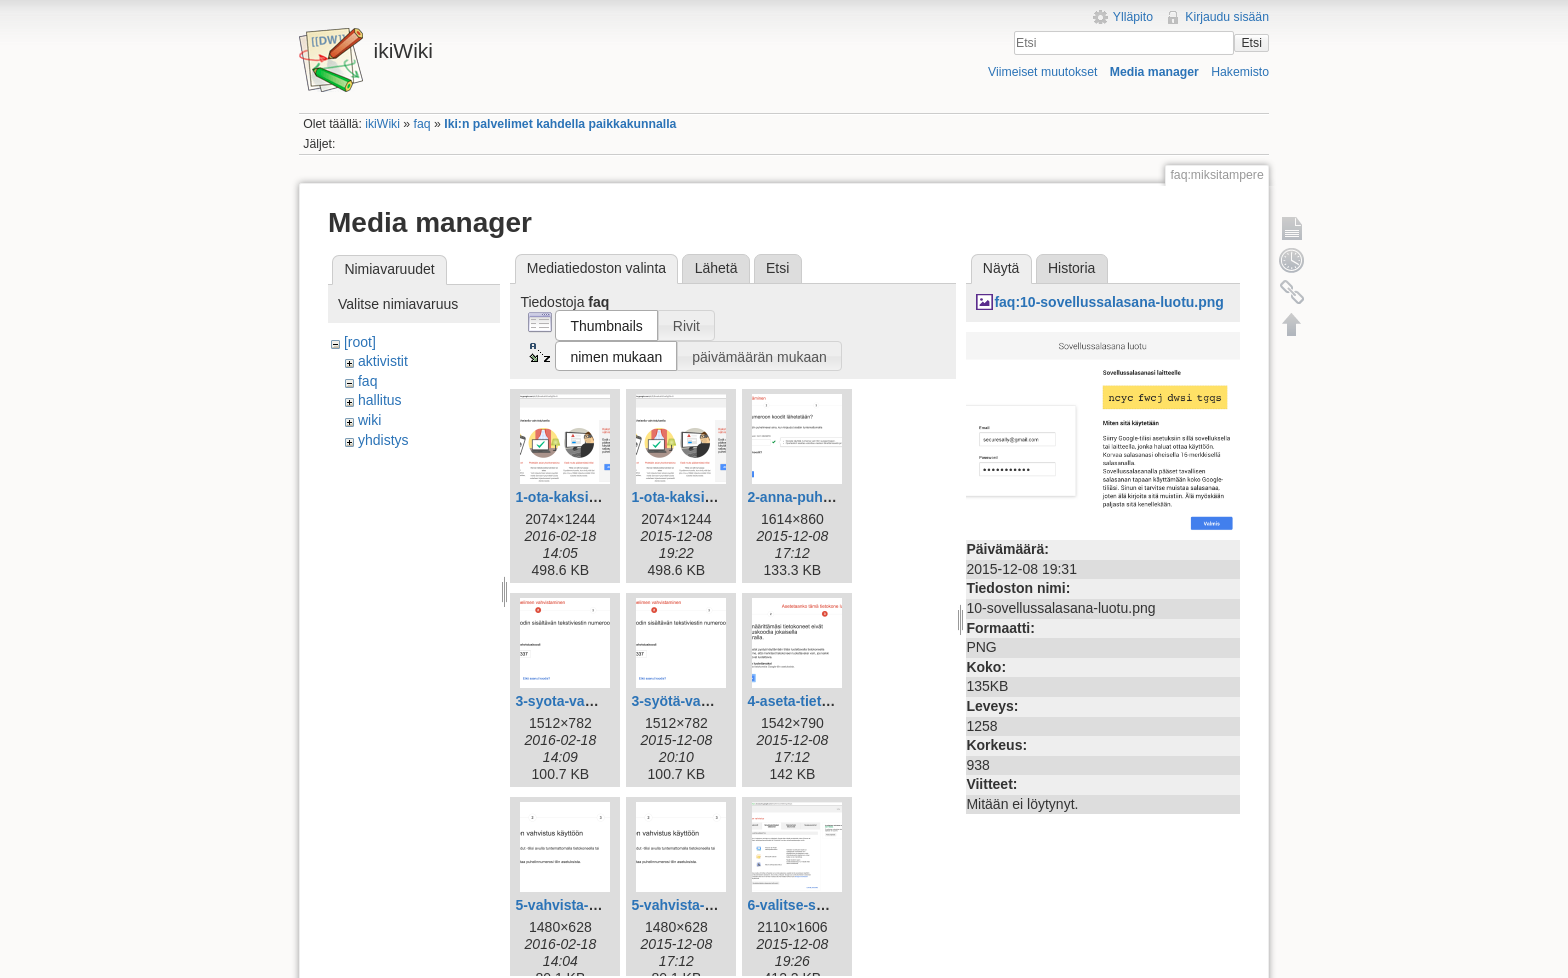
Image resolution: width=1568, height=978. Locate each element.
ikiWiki (382, 124)
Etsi (1251, 43)
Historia (1071, 268)
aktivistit (383, 361)
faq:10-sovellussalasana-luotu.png (1109, 302)
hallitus (380, 400)
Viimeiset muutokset (1042, 72)
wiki (369, 420)
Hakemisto (1240, 72)
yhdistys (383, 440)
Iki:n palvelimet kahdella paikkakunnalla (560, 124)
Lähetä (716, 268)
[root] (360, 342)
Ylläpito (1133, 17)
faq (422, 124)
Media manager (1154, 72)
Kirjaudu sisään (1227, 17)
